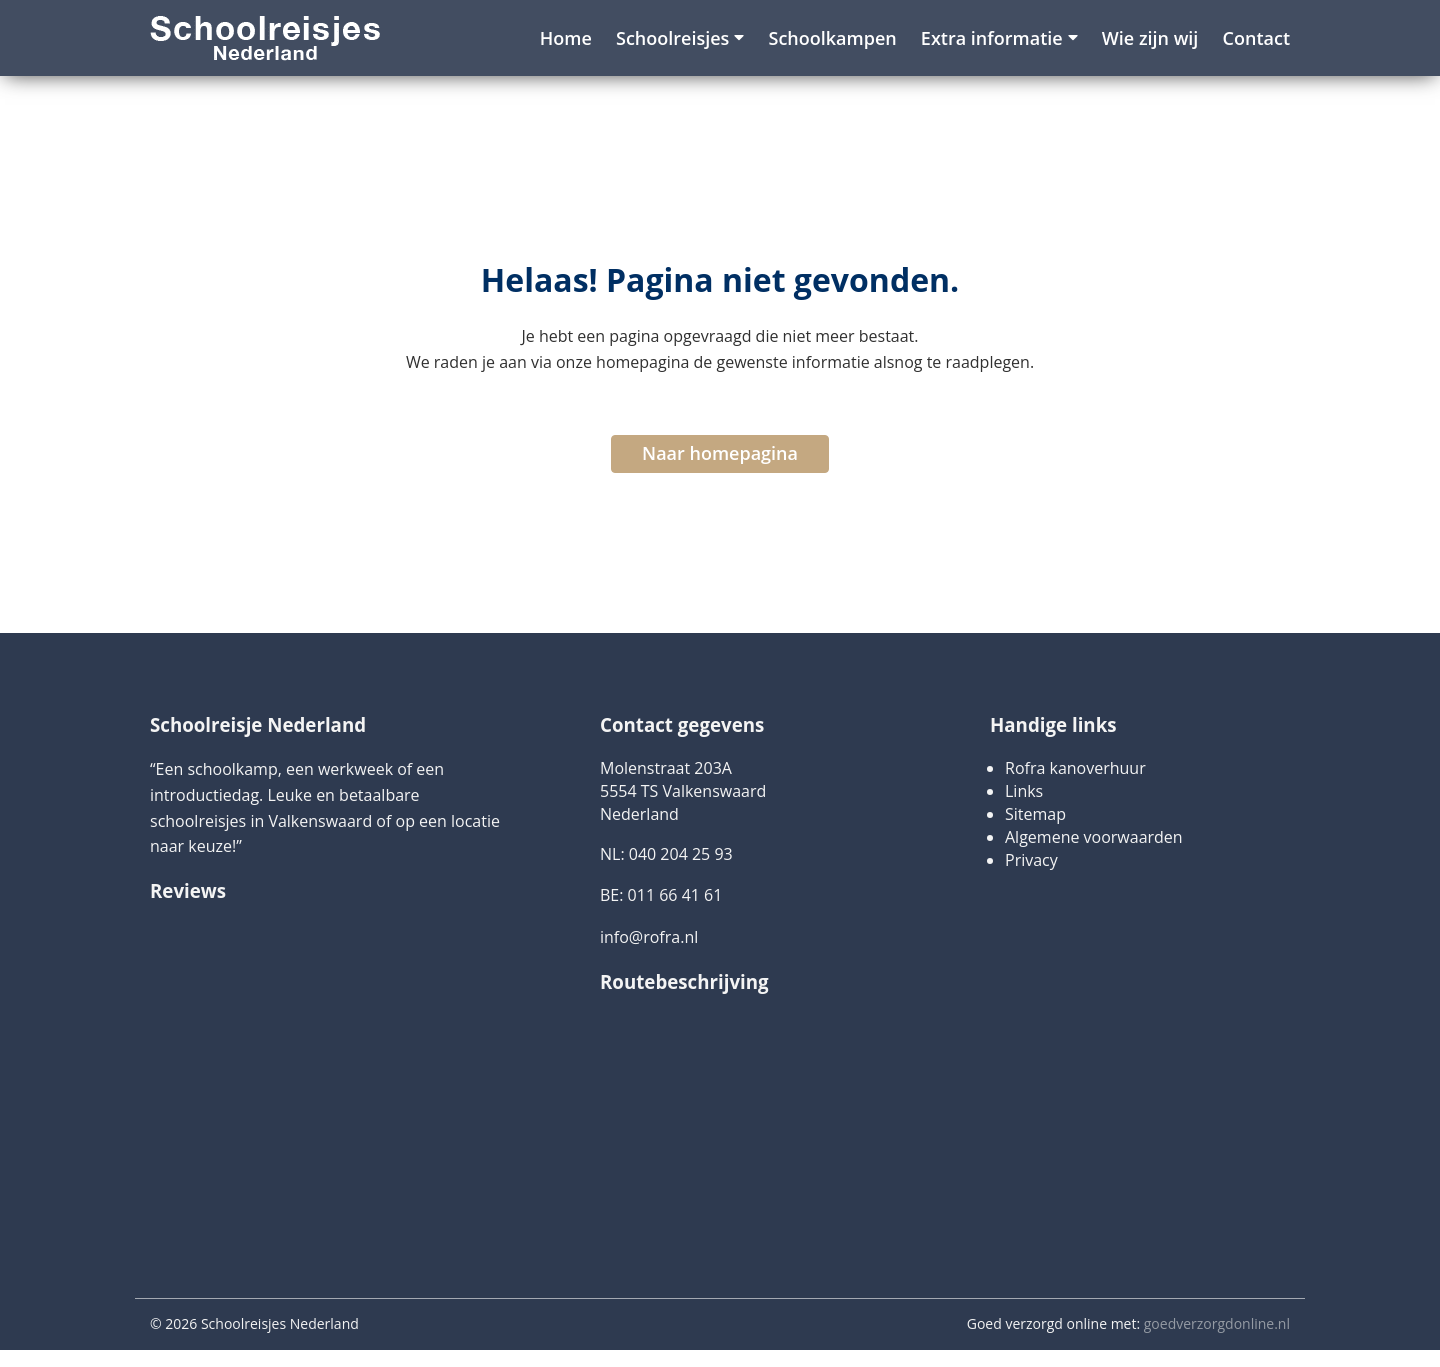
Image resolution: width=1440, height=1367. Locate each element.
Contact (1256, 38)
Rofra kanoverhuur (1075, 768)
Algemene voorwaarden (1094, 837)
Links (1024, 791)
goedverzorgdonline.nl (1217, 1323)
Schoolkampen (833, 38)
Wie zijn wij (1150, 38)
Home (566, 38)
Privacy (1031, 860)
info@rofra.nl (649, 937)
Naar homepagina (720, 453)
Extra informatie (992, 38)
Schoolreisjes (672, 38)
